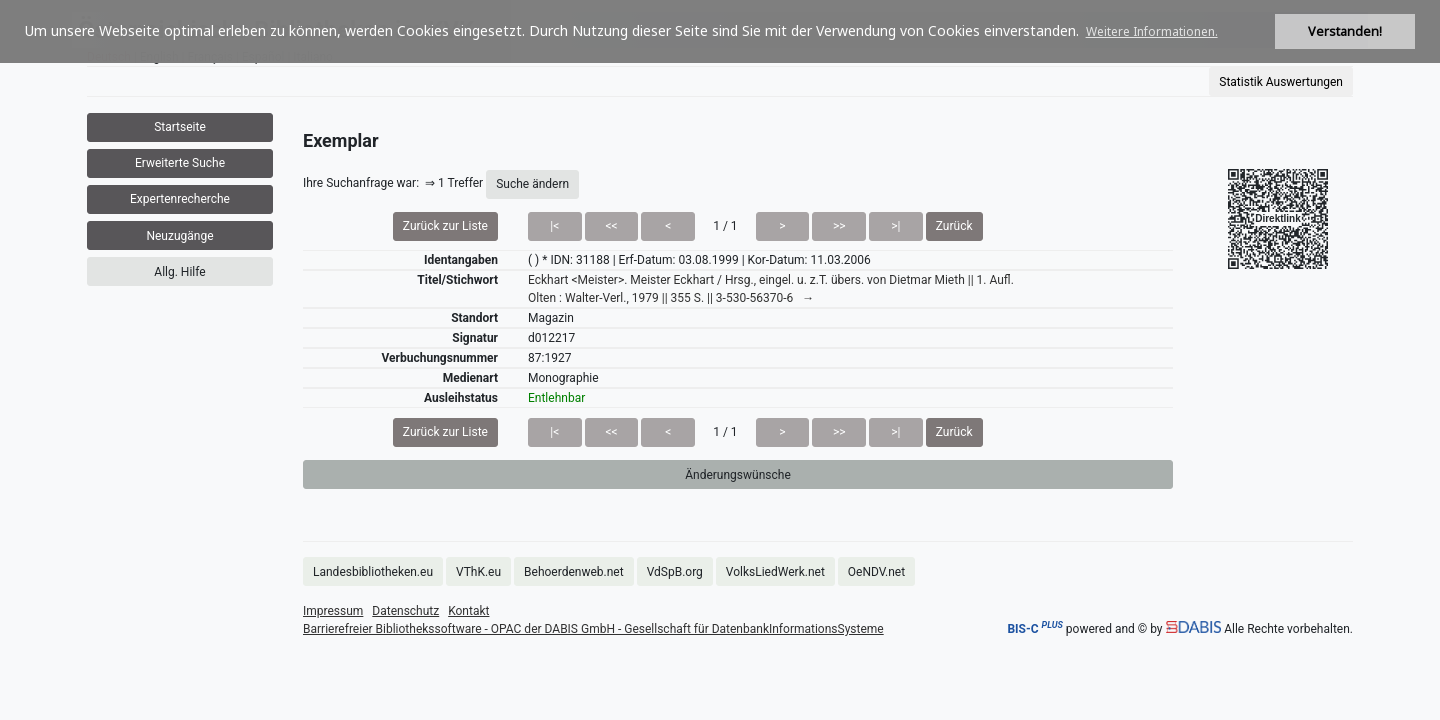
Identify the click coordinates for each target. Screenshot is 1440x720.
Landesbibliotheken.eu (373, 572)
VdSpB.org (675, 572)
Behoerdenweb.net (574, 572)
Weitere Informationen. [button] (1152, 31)
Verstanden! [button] (1345, 31)
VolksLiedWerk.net (775, 572)
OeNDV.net (876, 572)
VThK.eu (478, 572)
